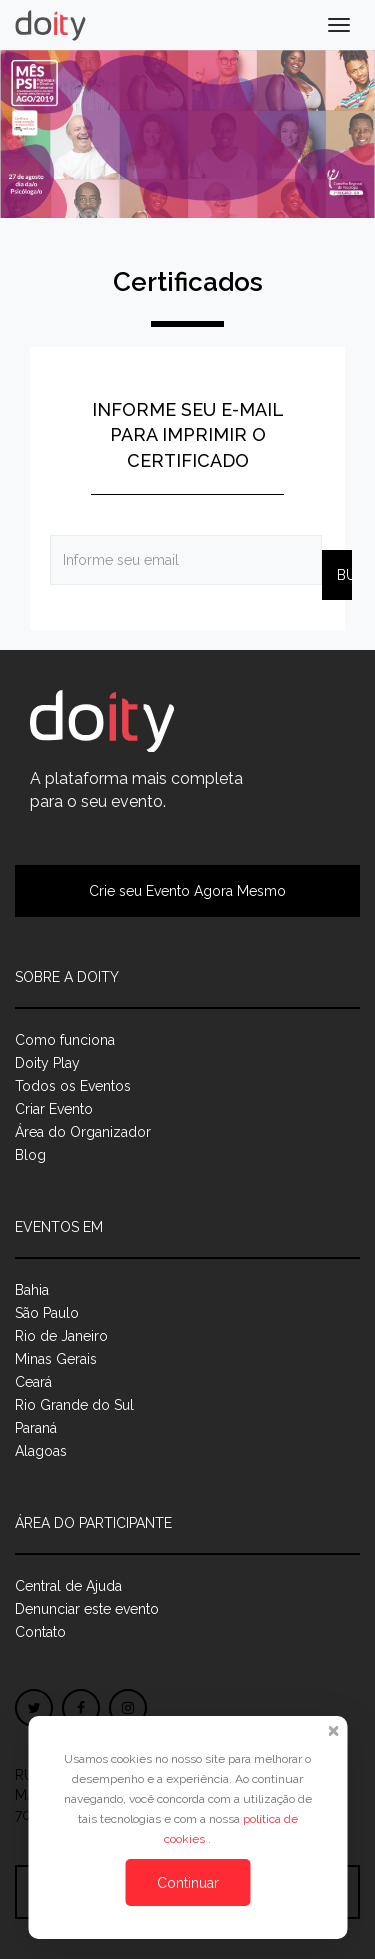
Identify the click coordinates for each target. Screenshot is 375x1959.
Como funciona (65, 1040)
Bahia (32, 1290)
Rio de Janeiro (61, 1336)
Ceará (33, 1382)
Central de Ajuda (68, 1586)
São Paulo (47, 1313)
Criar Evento (54, 1109)
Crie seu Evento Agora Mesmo (187, 891)
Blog (30, 1155)
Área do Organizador (83, 1132)
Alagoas (41, 1451)
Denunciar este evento (87, 1609)
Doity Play (47, 1063)
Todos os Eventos (73, 1086)
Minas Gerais (56, 1359)
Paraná (36, 1428)
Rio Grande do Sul (74, 1405)
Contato (40, 1632)
